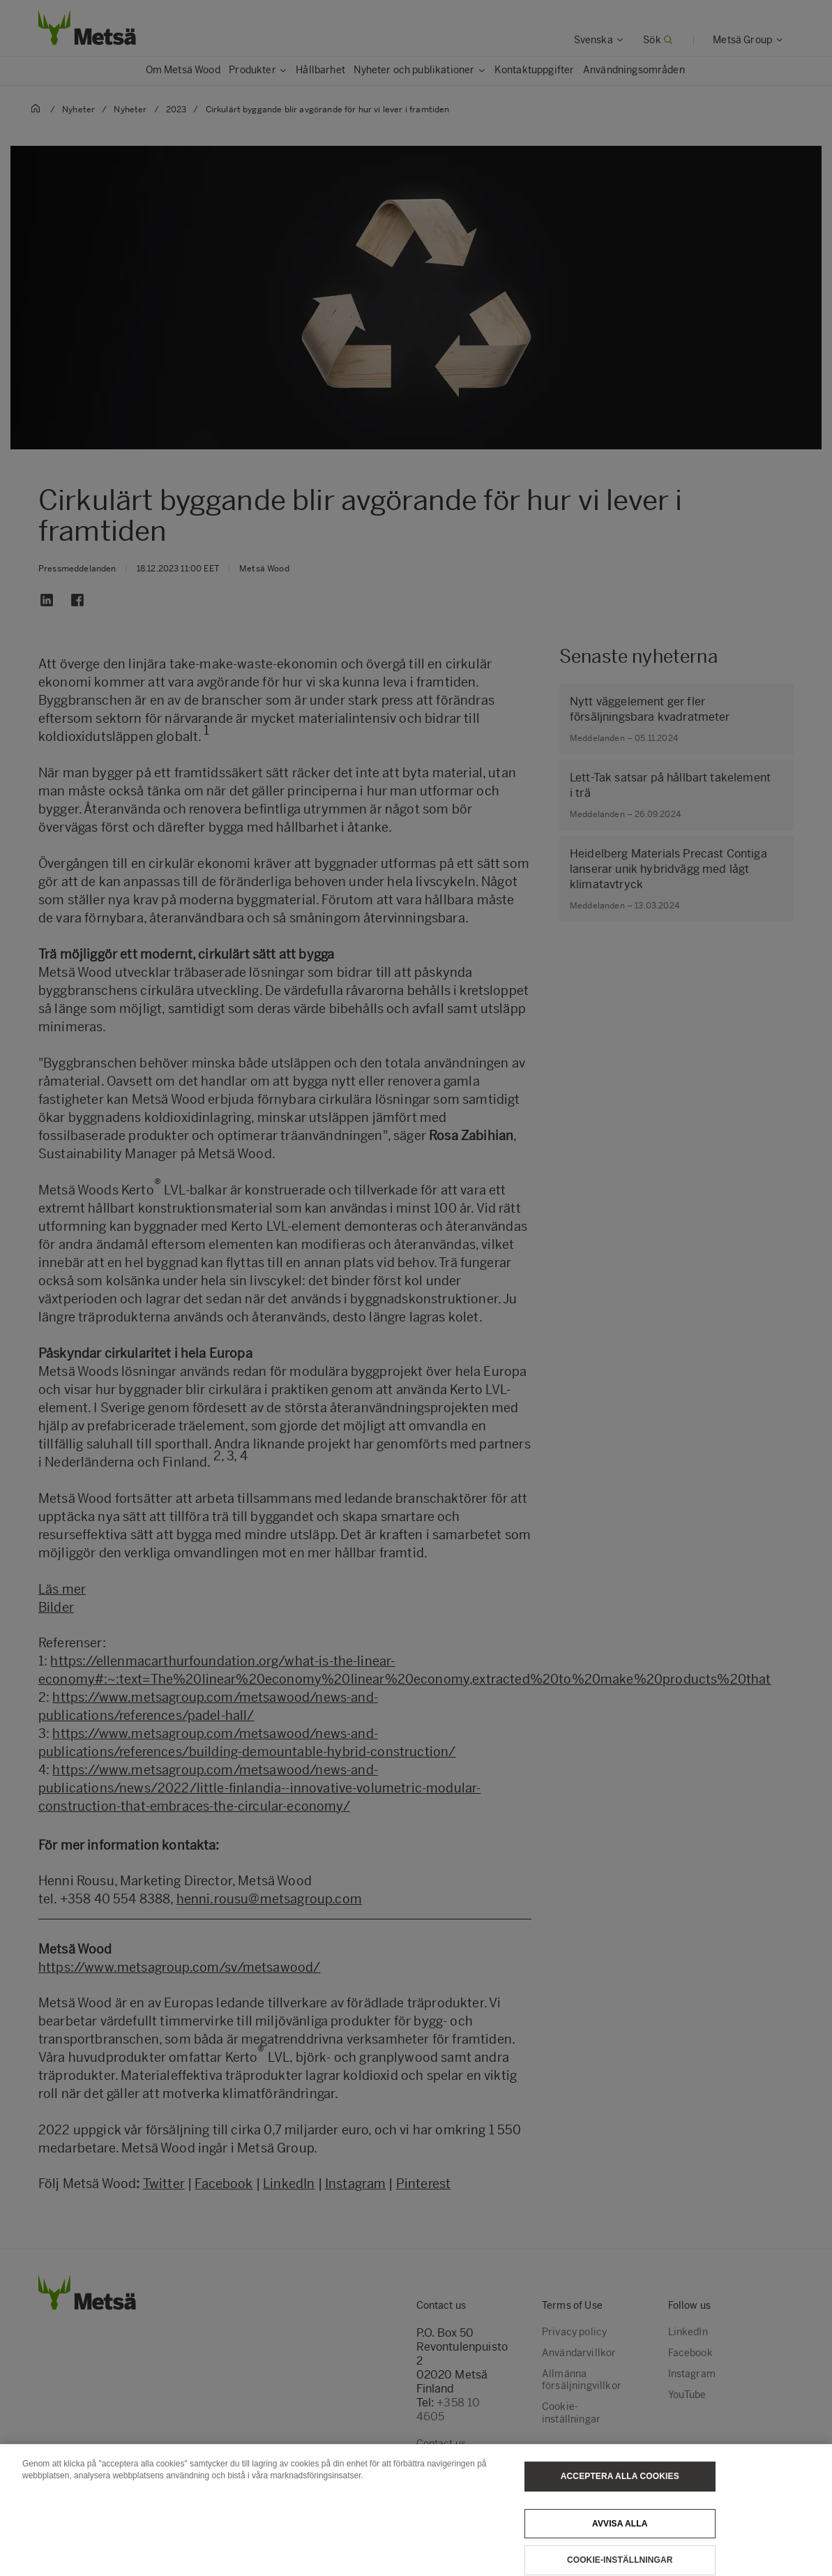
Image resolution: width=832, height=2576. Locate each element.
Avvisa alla (620, 2538)
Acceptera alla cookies (620, 2490)
